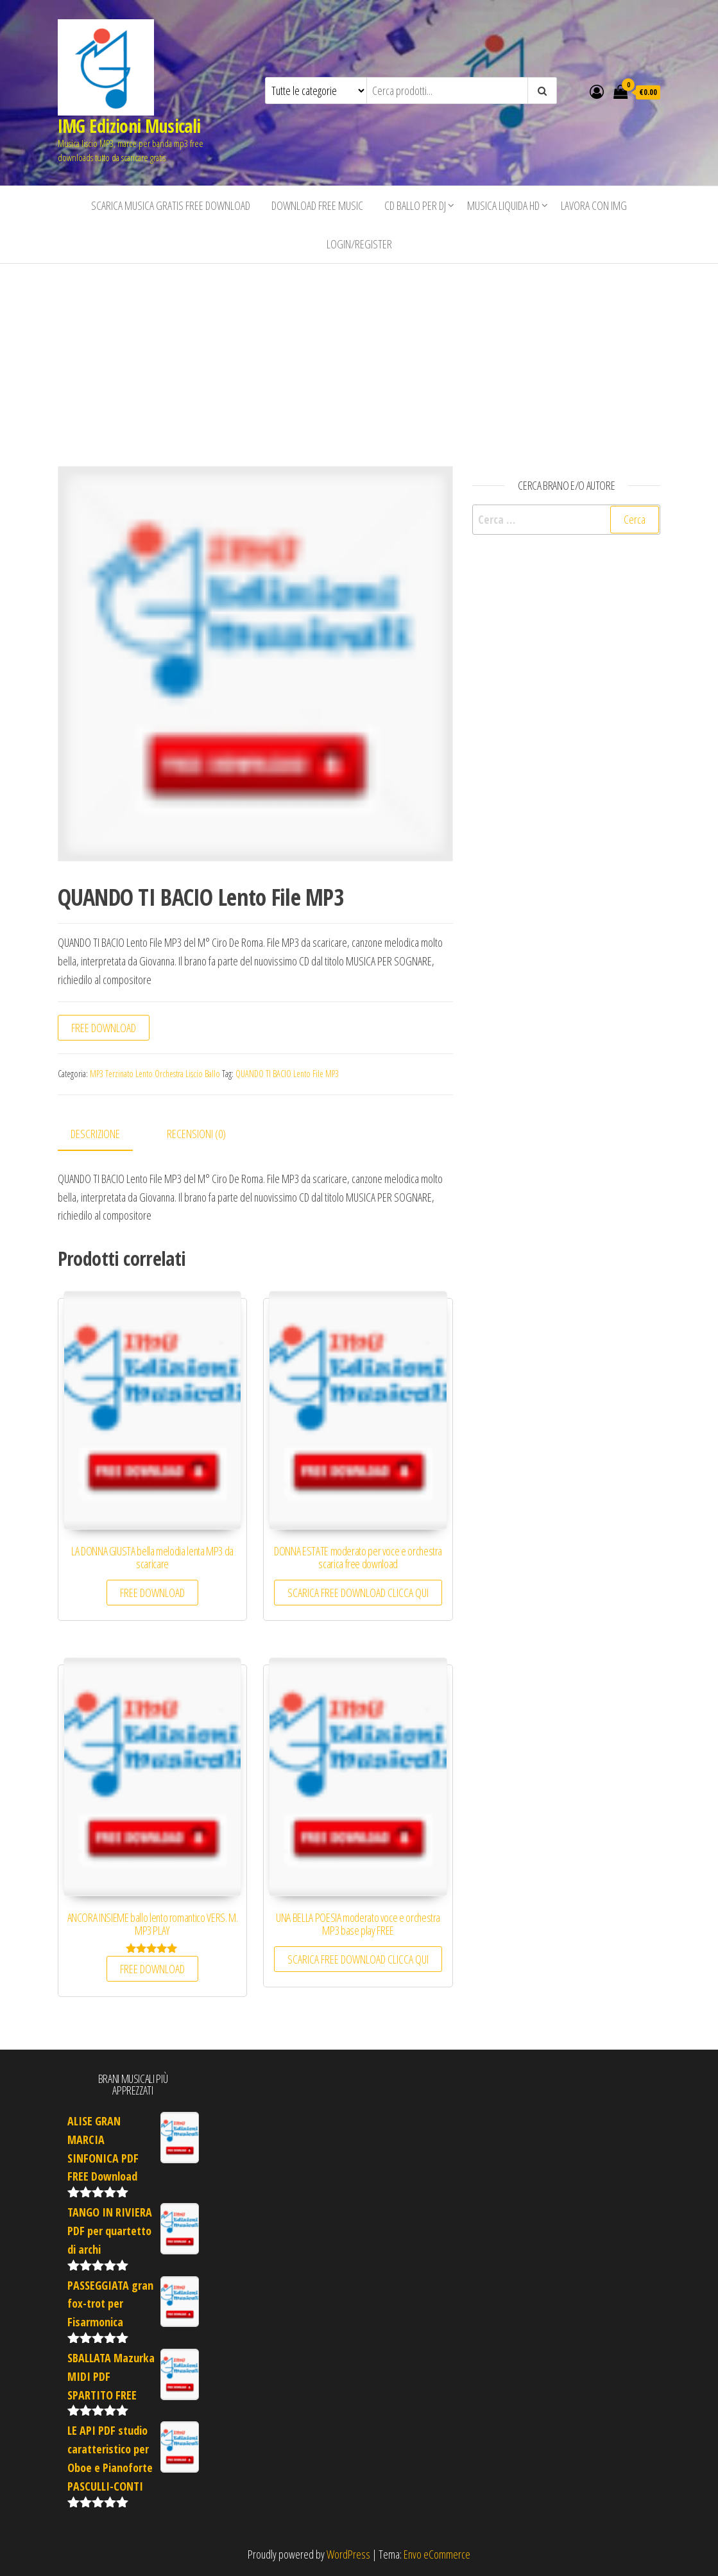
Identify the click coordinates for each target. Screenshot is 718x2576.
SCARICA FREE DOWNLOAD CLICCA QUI (358, 1592)
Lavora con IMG (594, 205)
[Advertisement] (359, 360)
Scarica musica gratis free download (170, 205)
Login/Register (359, 244)
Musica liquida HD (503, 205)
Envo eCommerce (437, 2554)
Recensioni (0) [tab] (196, 1133)
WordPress (348, 2554)
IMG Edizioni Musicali (129, 126)
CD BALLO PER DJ (415, 205)
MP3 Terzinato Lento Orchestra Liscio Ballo (155, 1074)
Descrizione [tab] (95, 1133)
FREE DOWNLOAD (103, 1027)
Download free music (317, 205)
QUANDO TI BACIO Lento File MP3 (287, 1074)
